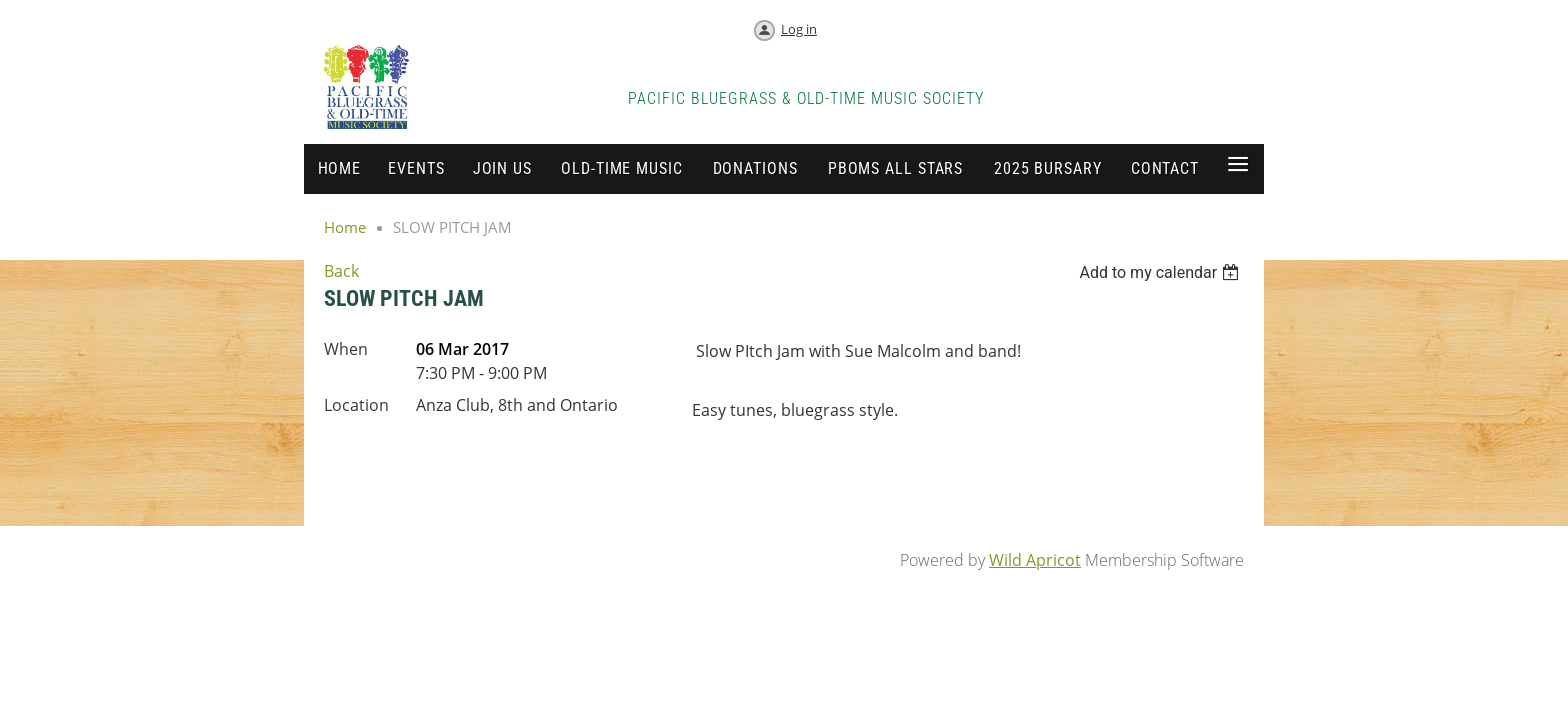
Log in (799, 29)
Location (356, 405)
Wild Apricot (1035, 560)
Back (341, 271)
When (346, 349)
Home (345, 227)
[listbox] (1161, 272)
